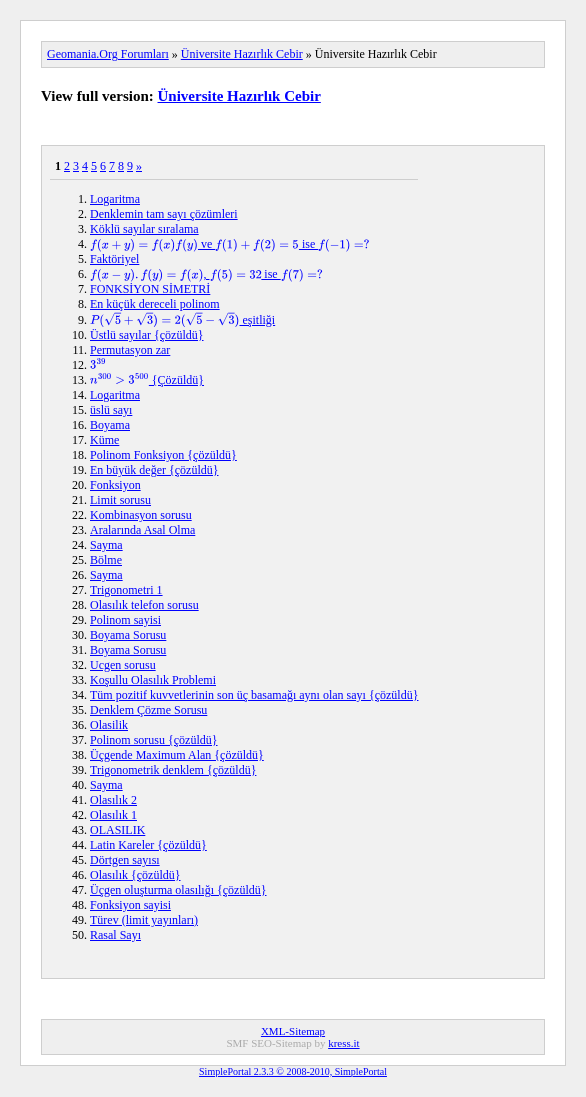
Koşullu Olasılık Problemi (153, 680)
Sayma (106, 545)
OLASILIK (117, 830)
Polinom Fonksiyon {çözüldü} (163, 455)
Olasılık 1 (113, 815)
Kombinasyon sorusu (141, 515)
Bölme (106, 560)
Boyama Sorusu (128, 635)
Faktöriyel (114, 259)
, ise (206, 274)
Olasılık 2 (113, 800)
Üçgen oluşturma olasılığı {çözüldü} (178, 890)
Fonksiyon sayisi (130, 905)
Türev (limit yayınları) (144, 920)
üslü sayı (111, 410)
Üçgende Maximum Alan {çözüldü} (177, 755)
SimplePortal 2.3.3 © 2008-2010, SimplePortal (293, 1071)
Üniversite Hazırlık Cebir (242, 54)
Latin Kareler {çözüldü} (148, 845)
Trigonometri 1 (126, 590)
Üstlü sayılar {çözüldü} (147, 335)
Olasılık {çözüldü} (135, 875)
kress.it (343, 1043)
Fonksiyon (115, 485)
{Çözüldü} (147, 380)
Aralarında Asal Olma (142, 530)
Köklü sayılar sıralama (144, 229)
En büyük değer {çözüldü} (154, 470)
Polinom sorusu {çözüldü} (154, 740)
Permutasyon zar (130, 350)
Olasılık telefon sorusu (144, 605)
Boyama (110, 425)
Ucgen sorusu (123, 665)
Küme (104, 440)
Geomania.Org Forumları (108, 54)
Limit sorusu (120, 500)
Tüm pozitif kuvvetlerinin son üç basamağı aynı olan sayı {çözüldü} (254, 695)
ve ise (230, 244)
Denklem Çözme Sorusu (148, 710)
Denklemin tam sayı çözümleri (164, 214)
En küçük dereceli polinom (155, 304)
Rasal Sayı (115, 935)
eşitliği (182, 320)
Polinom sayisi (125, 620)
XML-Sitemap (293, 1031)
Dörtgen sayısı (125, 860)
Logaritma (115, 199)
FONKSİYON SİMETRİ (150, 289)
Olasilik (109, 725)
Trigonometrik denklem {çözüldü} (173, 770)
